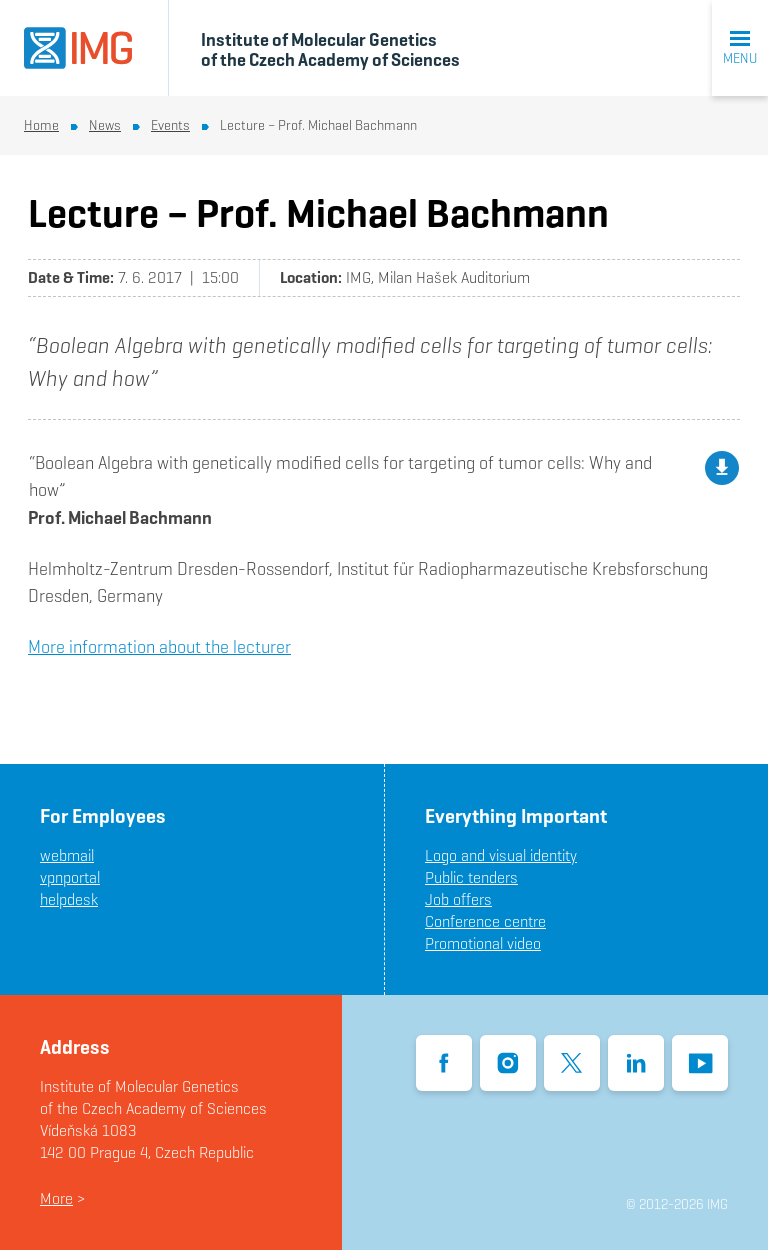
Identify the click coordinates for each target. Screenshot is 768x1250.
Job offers (458, 899)
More (56, 1198)
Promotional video (483, 943)
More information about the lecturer (159, 646)
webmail (67, 855)
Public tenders (471, 877)
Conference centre (485, 921)
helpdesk (69, 899)
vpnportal (70, 877)
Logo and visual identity (501, 855)
